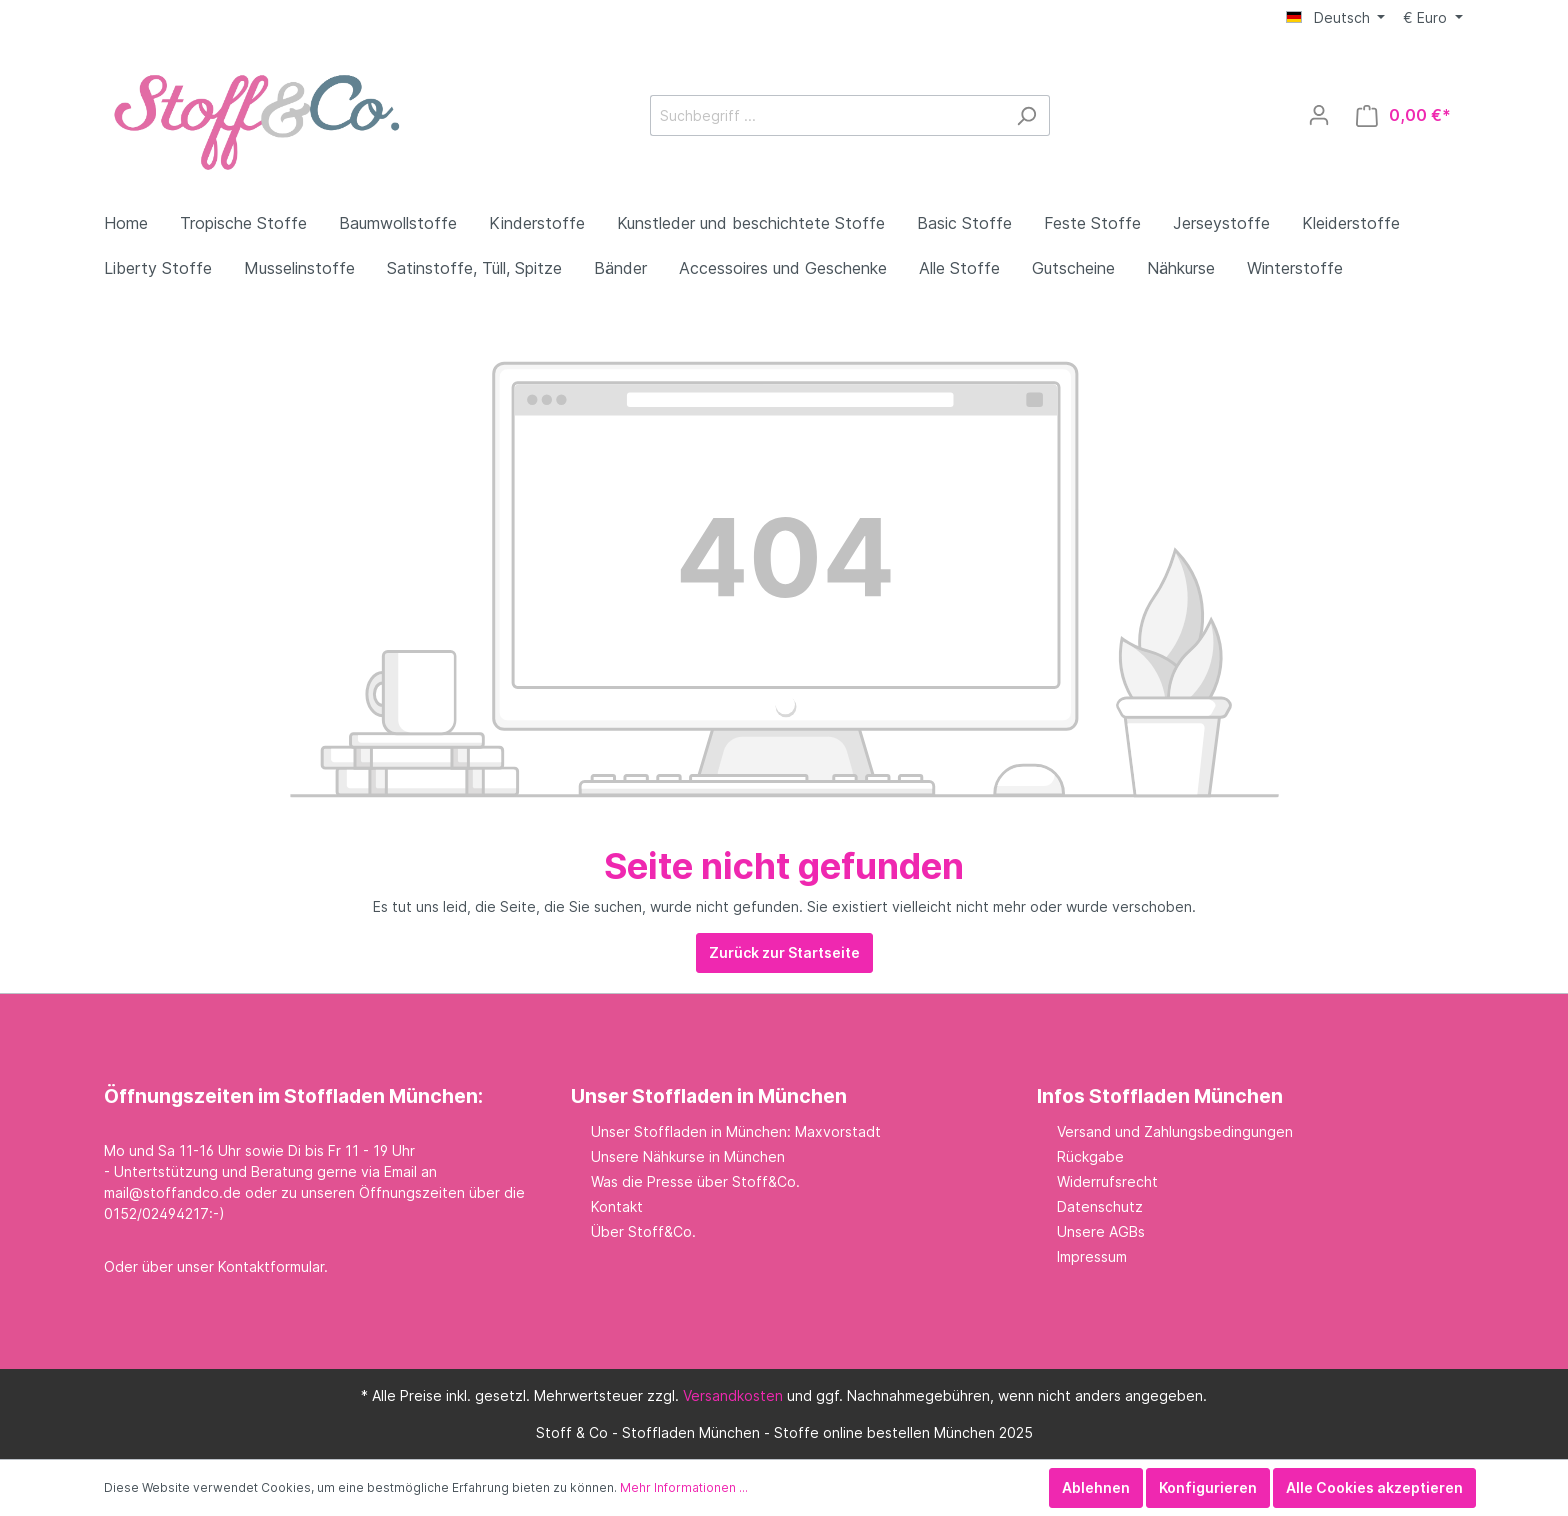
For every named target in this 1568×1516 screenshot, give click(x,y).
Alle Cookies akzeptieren (1374, 1487)
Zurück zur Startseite (784, 952)
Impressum (1092, 1256)
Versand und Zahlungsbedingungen (1175, 1131)
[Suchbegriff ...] (827, 115)
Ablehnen (1096, 1487)
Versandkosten (733, 1395)
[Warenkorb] (1403, 115)
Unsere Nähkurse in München (688, 1156)
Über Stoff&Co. (643, 1231)
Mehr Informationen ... (684, 1487)
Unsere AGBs (1101, 1231)
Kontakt (617, 1206)
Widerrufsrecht (1107, 1181)
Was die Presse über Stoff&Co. (695, 1181)
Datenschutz (1100, 1206)
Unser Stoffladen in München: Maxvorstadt (736, 1131)
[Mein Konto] (1319, 115)
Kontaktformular (271, 1266)
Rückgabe (1090, 1156)
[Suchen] (1026, 115)
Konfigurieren (1208, 1487)
